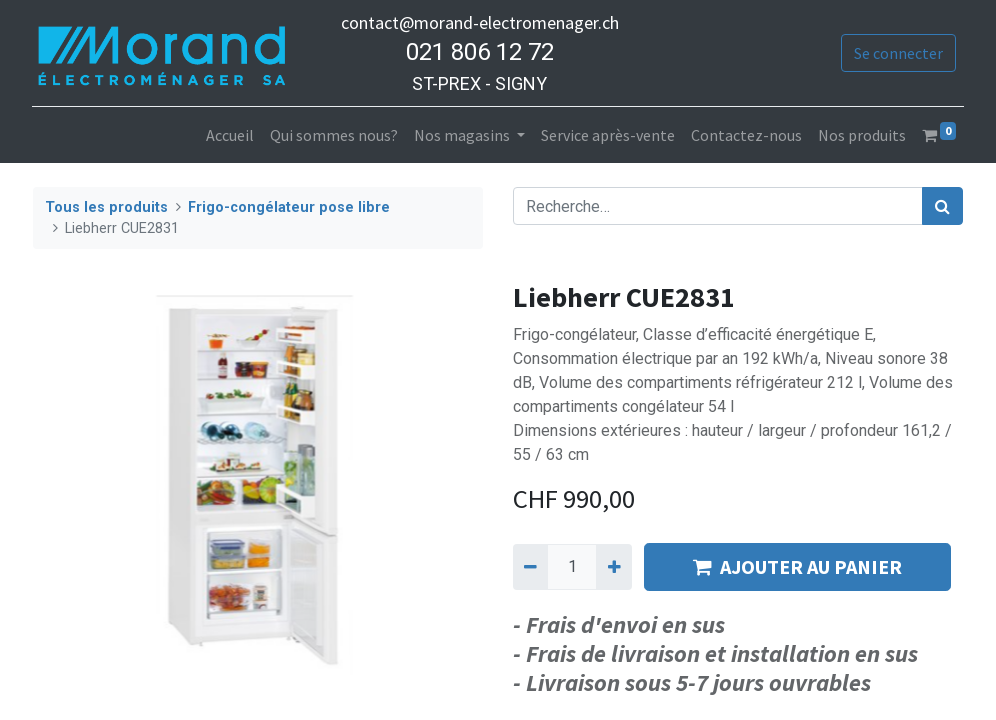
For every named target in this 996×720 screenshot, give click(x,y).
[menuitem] (229, 135)
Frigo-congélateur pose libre (289, 207)
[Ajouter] (613, 567)
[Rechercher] (942, 206)
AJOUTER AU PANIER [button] (797, 566)
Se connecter (897, 53)
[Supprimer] (530, 567)
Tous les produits (106, 207)
